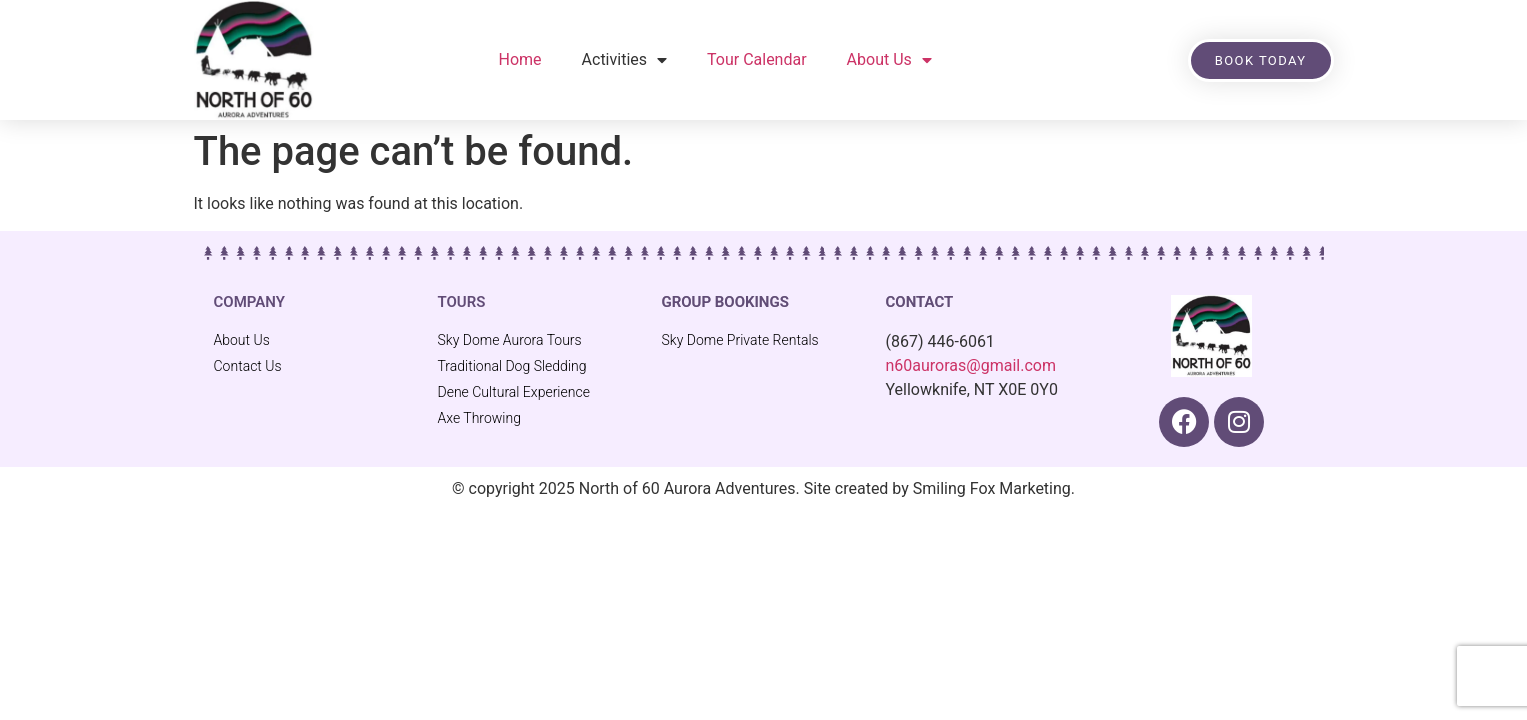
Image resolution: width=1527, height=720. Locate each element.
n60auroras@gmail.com (971, 365)
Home (520, 59)
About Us (889, 60)
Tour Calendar (757, 59)
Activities (624, 60)
